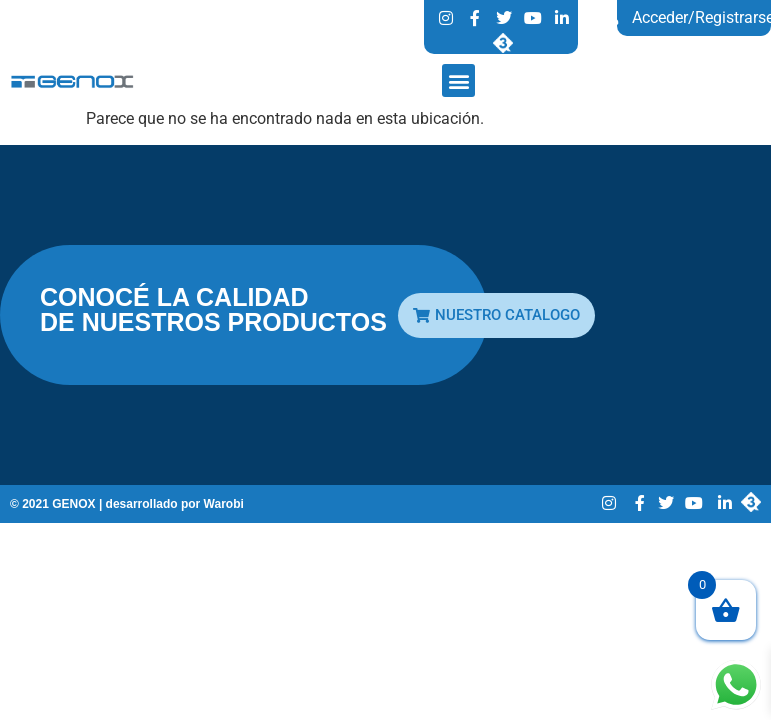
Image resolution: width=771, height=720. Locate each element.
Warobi (224, 504)
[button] (458, 80)
